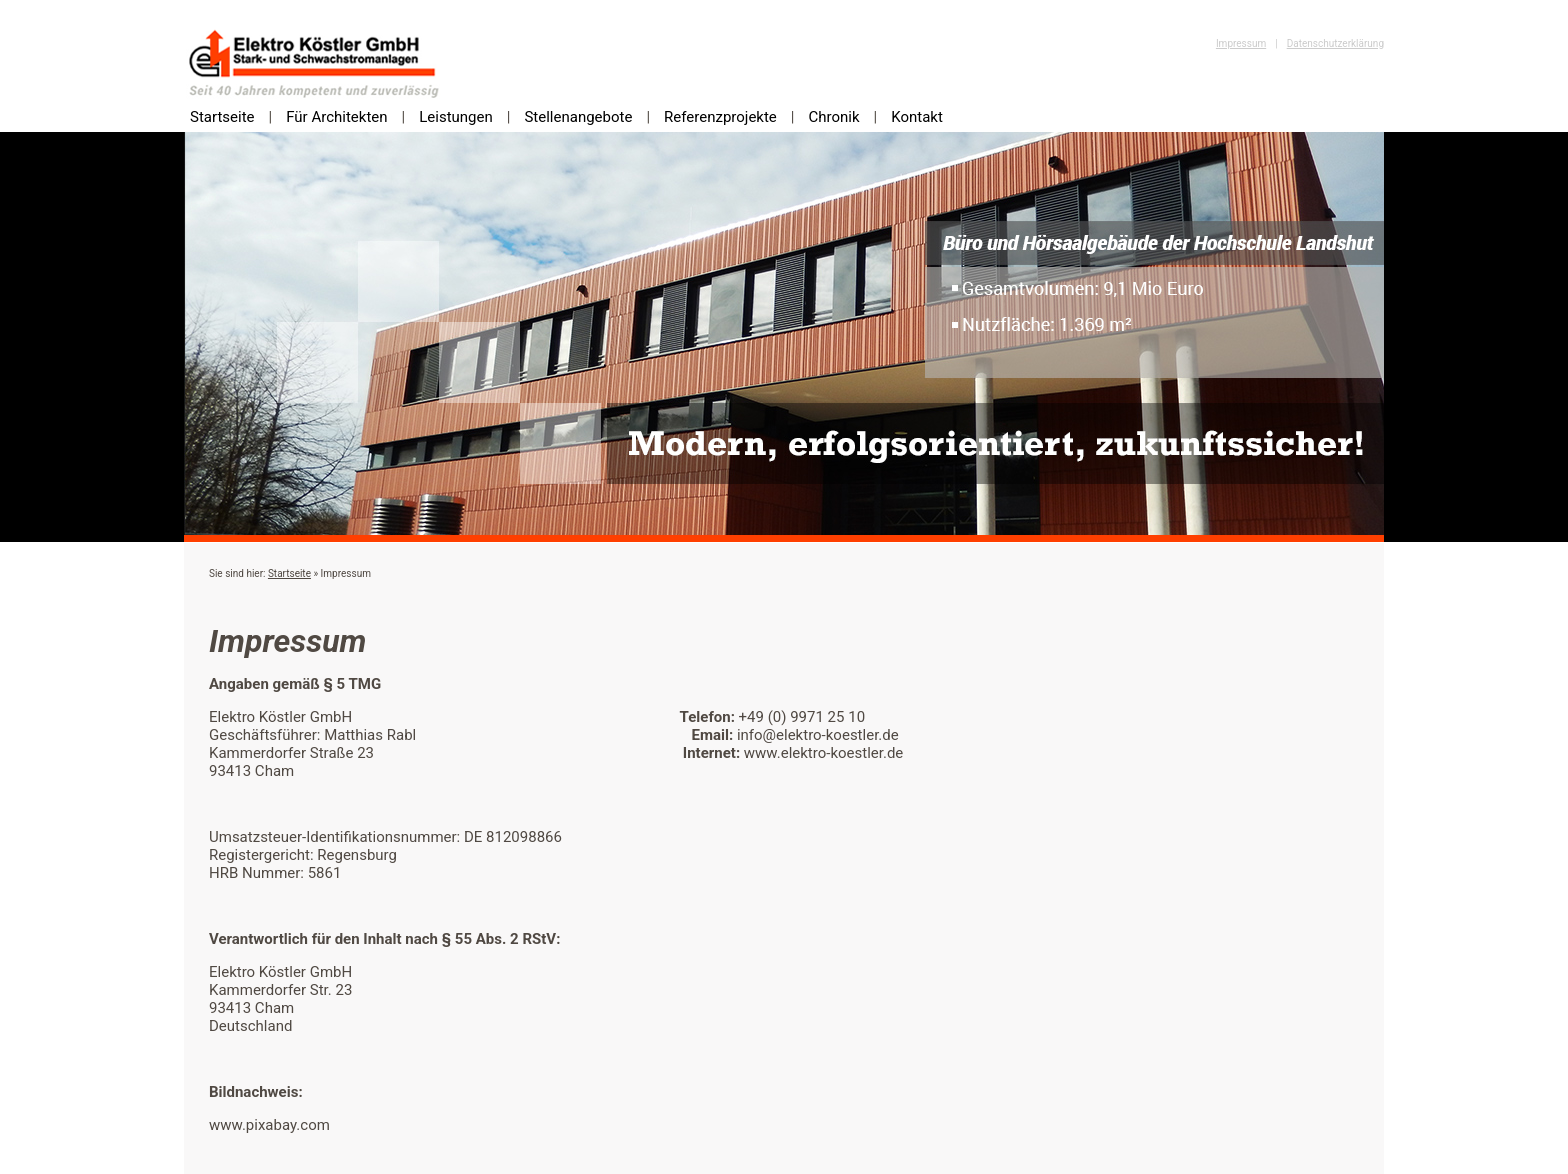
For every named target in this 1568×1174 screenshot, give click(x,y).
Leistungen (456, 117)
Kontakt (917, 117)
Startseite (222, 117)
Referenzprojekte (720, 117)
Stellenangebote (578, 117)
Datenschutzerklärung (1335, 43)
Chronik (833, 117)
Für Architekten (336, 117)
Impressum (1241, 43)
